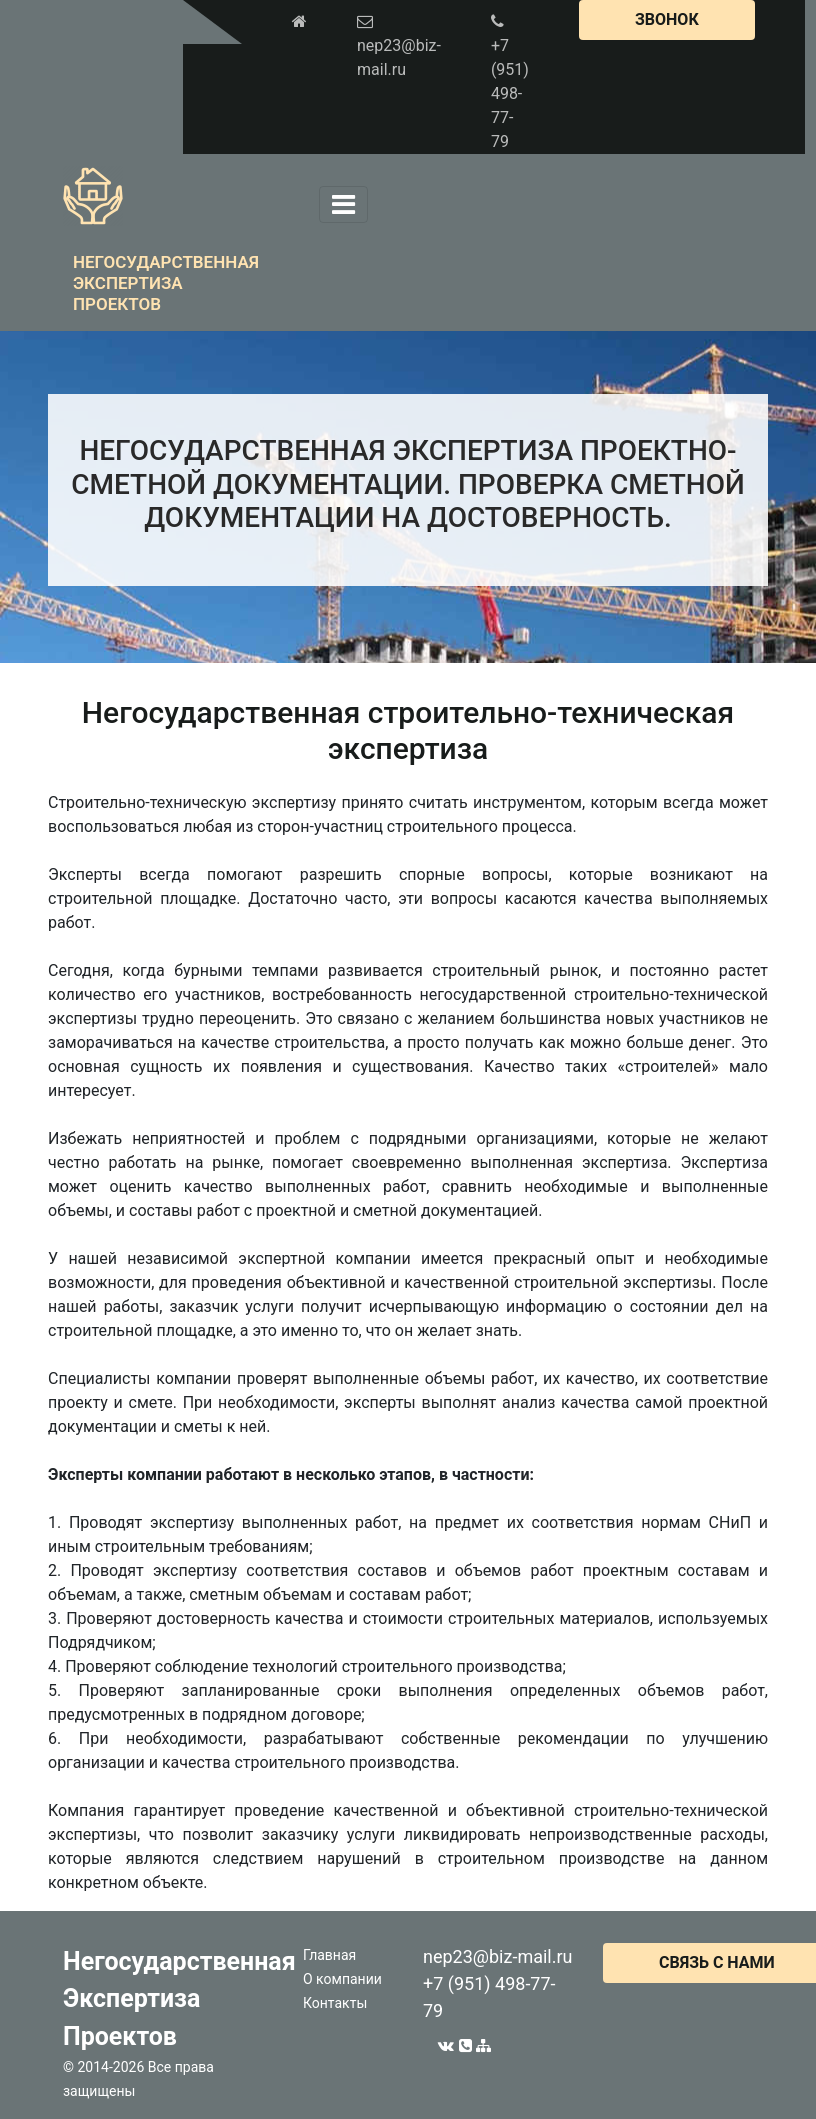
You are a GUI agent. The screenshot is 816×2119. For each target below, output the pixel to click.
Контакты (335, 2003)
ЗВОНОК (667, 19)
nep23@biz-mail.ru (497, 1956)
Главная (329, 1955)
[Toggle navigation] (343, 204)
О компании (342, 1979)
